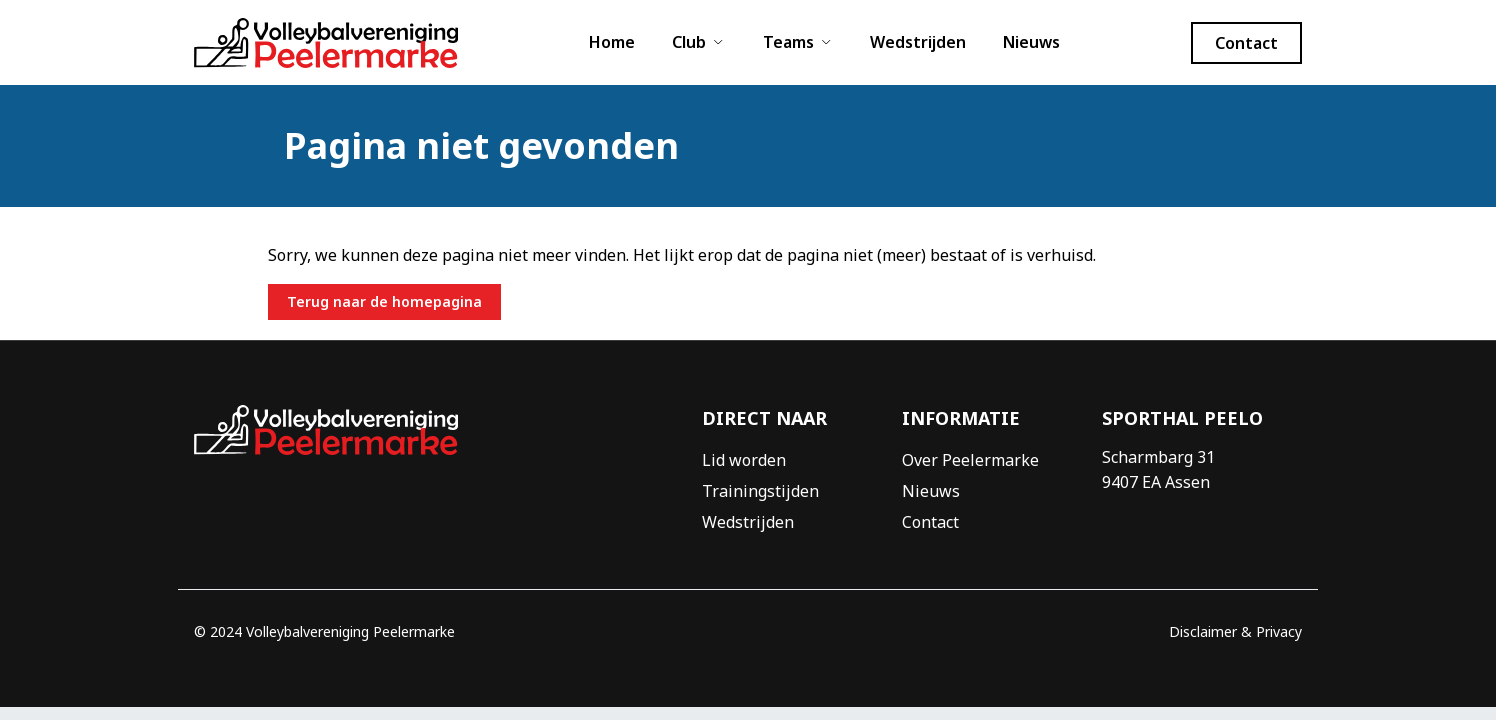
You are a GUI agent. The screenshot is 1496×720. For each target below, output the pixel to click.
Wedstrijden (918, 42)
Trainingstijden (760, 491)
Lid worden (744, 460)
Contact (930, 522)
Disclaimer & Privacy (1235, 631)
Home (612, 42)
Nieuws (1031, 42)
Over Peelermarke (970, 460)
